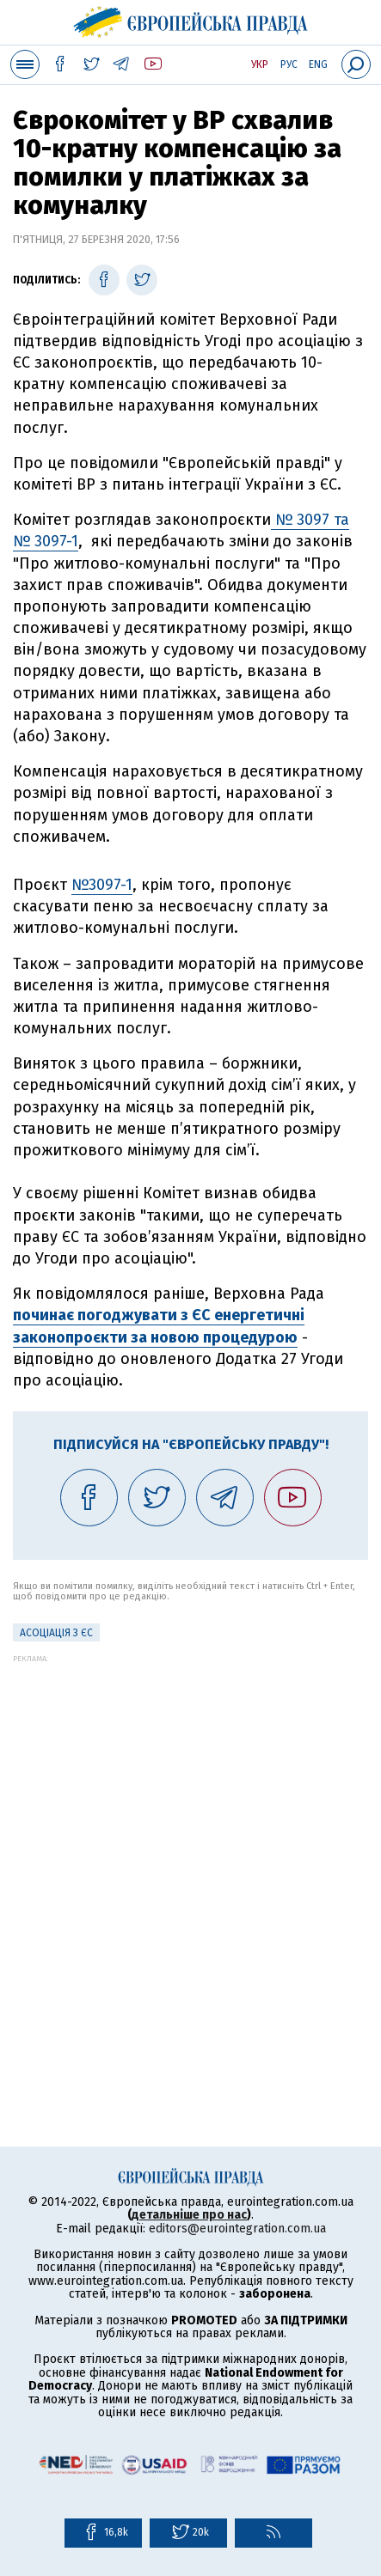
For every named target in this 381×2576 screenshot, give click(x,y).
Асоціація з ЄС (56, 1633)
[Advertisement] (190, 1853)
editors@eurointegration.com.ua (237, 2228)
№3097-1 (101, 884)
